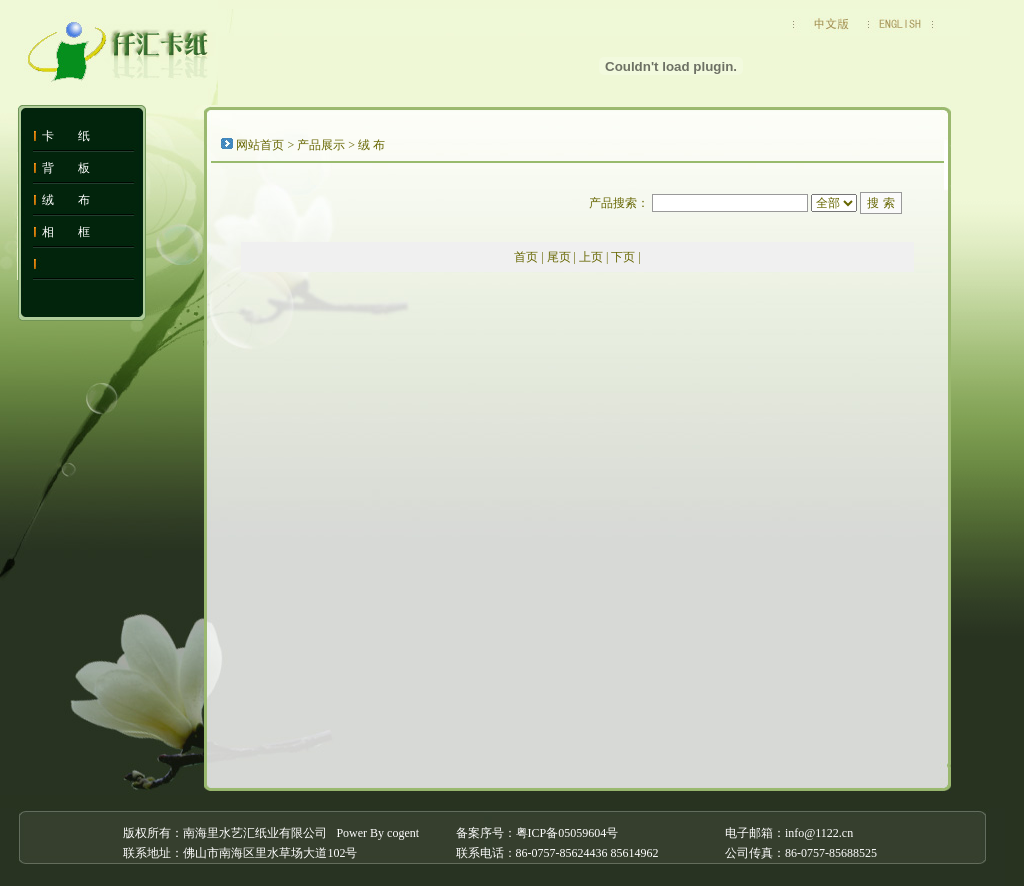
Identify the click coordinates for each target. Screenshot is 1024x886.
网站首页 (260, 145)
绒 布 (66, 200)
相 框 (66, 232)
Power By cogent (377, 833)
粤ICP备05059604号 (567, 833)
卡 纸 (66, 136)
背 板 (66, 168)
